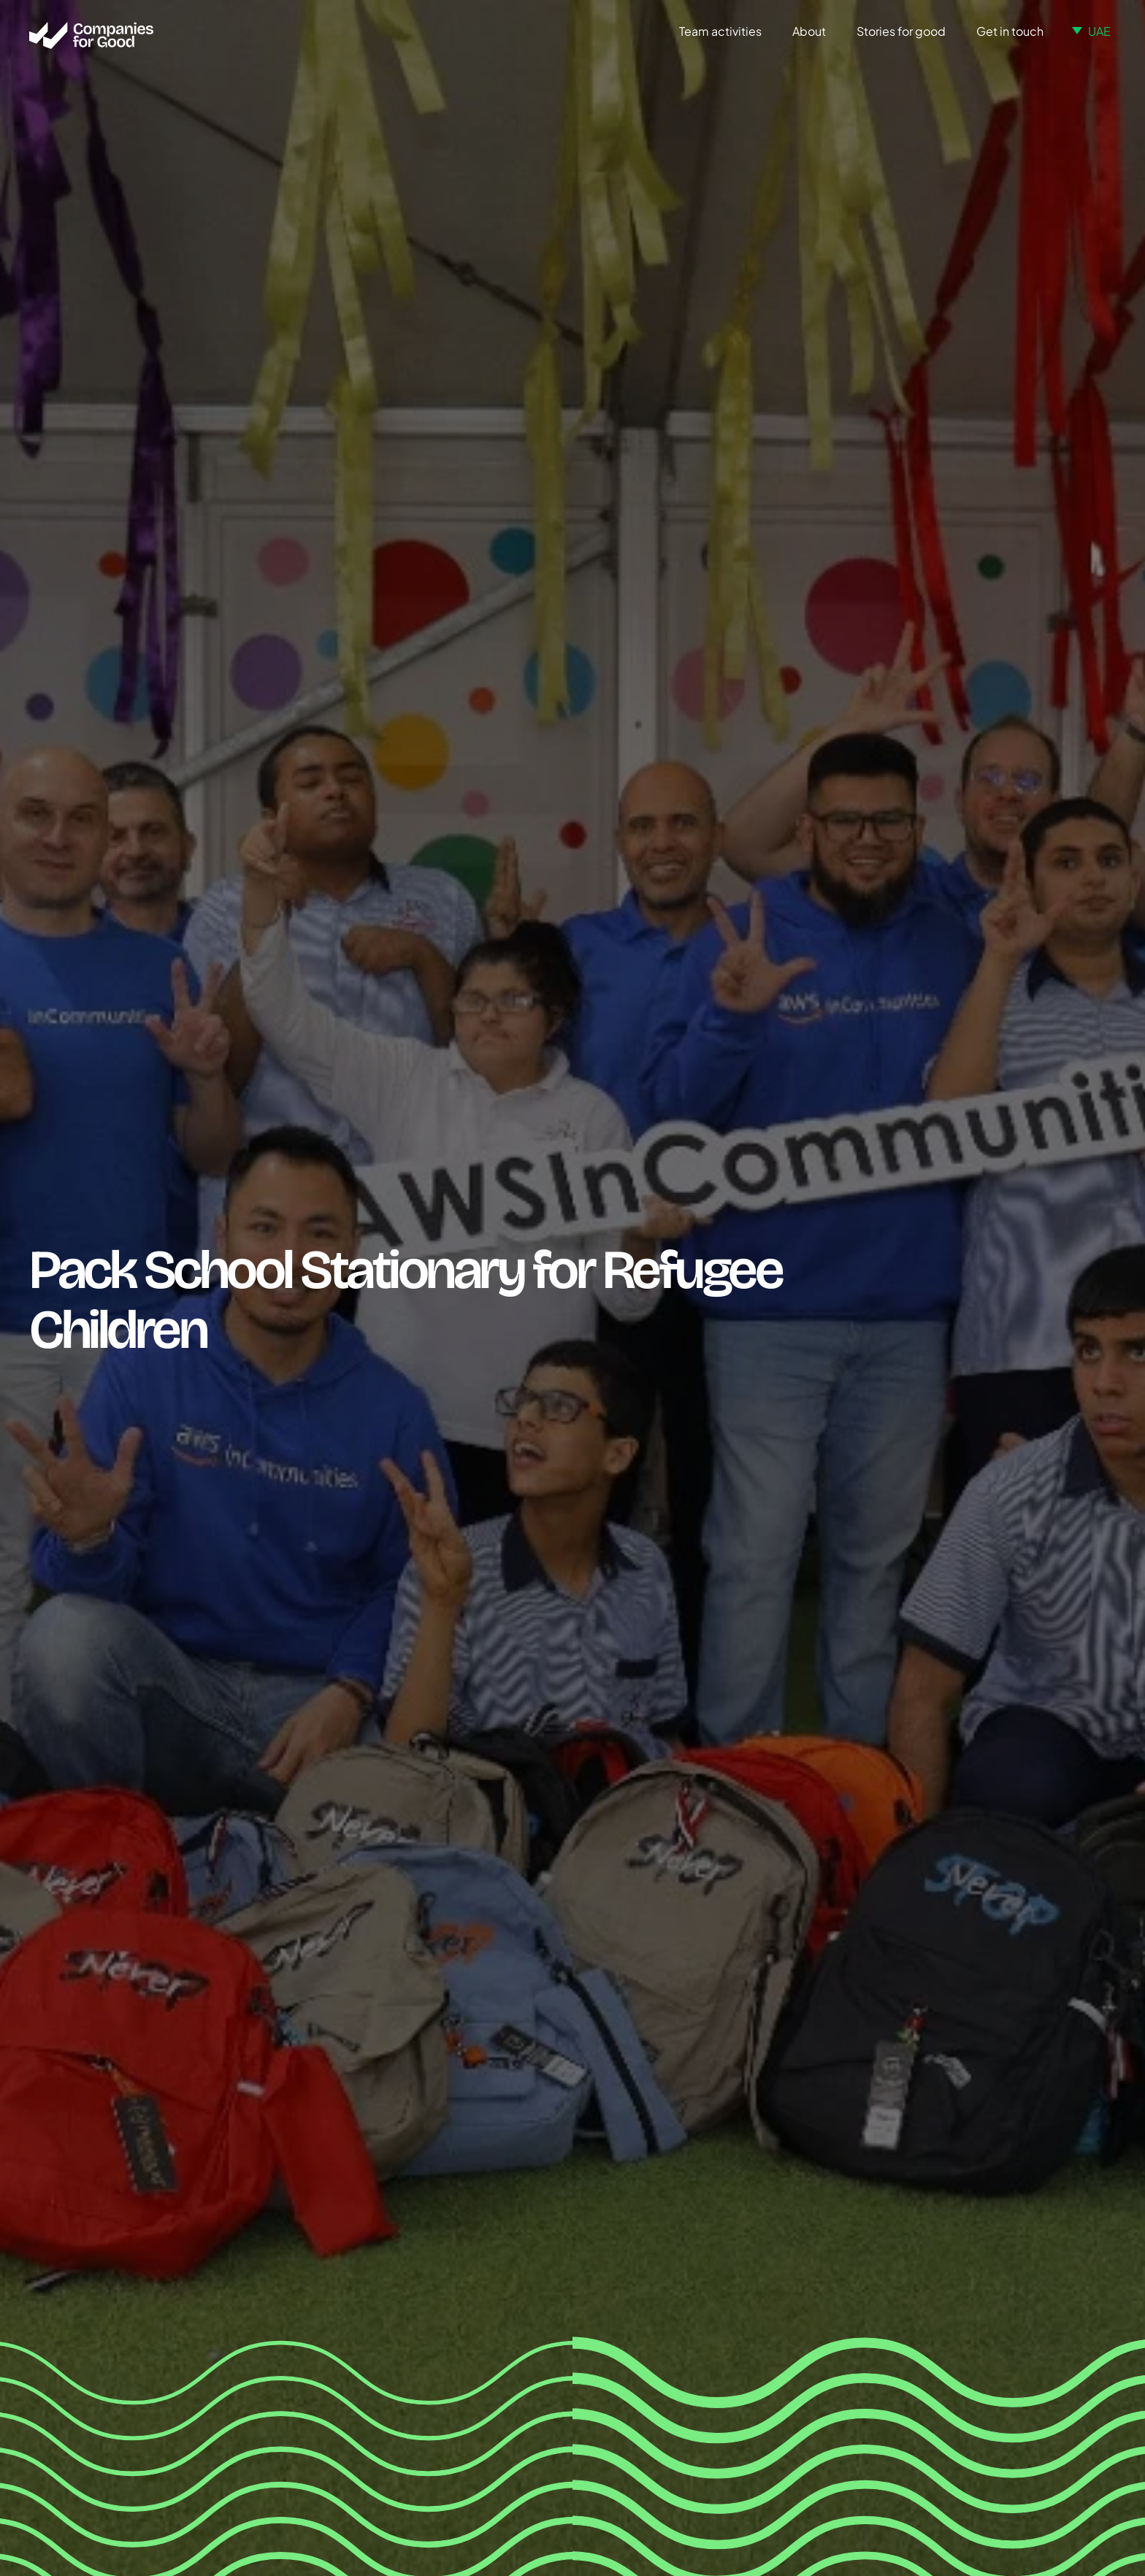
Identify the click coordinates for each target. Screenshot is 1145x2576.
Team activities (720, 31)
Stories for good (901, 31)
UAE (1099, 31)
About (809, 31)
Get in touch (1009, 31)
